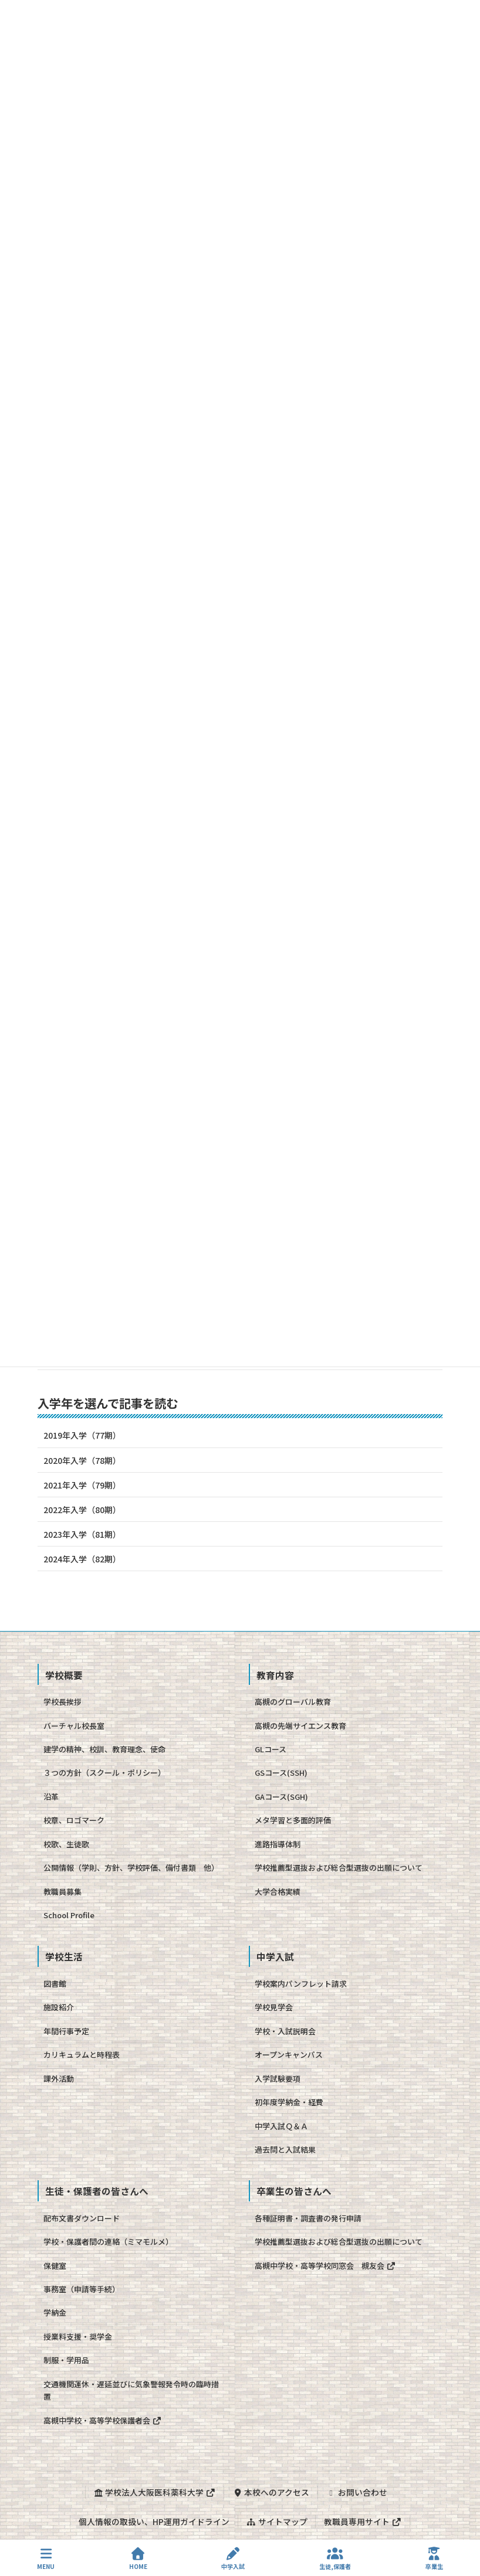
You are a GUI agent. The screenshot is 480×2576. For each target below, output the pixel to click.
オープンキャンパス (289, 2054)
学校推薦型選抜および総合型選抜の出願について (338, 1867)
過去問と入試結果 (285, 2149)
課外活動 (58, 2078)
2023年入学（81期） (82, 1534)
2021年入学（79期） (82, 1485)
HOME (138, 2558)
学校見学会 (274, 2007)
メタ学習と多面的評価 (293, 1820)
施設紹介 (58, 2007)
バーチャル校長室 (73, 1725)
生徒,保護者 (335, 2558)
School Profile (68, 1915)
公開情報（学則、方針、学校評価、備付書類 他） (131, 1867)
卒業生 (434, 2558)
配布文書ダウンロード (81, 2218)
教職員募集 (62, 1891)
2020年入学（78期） (82, 1460)
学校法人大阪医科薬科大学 (154, 2492)
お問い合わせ (356, 2492)
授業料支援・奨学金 (77, 2336)
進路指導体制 (277, 1844)
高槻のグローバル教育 (293, 1701)
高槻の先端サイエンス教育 (300, 1725)
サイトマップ (276, 2521)
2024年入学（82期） (82, 1559)
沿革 (51, 1796)
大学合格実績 (277, 1891)
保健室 (54, 2265)
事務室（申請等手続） (81, 2289)
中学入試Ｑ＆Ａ (281, 2126)
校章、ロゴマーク (73, 1820)
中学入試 (233, 2558)
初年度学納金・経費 (289, 2102)
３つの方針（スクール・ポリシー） (104, 1772)
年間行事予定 (66, 2031)
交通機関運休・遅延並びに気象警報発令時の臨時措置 (131, 2390)
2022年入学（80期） (82, 1509)
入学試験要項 (277, 2078)
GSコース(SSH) (281, 1772)
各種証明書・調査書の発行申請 (308, 2218)
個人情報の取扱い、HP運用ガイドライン (154, 2521)
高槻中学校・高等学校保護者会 (102, 2420)
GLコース (270, 1749)
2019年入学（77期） (82, 1435)
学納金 (54, 2312)
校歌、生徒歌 (66, 1844)
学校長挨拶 (62, 1701)
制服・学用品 (66, 2360)
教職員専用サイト (362, 2521)
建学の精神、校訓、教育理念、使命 (104, 1749)
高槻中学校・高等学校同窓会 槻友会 (325, 2265)
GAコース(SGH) (281, 1796)
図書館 (54, 1983)
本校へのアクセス (270, 2492)
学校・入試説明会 (285, 2031)
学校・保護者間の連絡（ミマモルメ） (108, 2241)
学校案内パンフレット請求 (301, 1983)
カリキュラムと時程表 (81, 2054)
